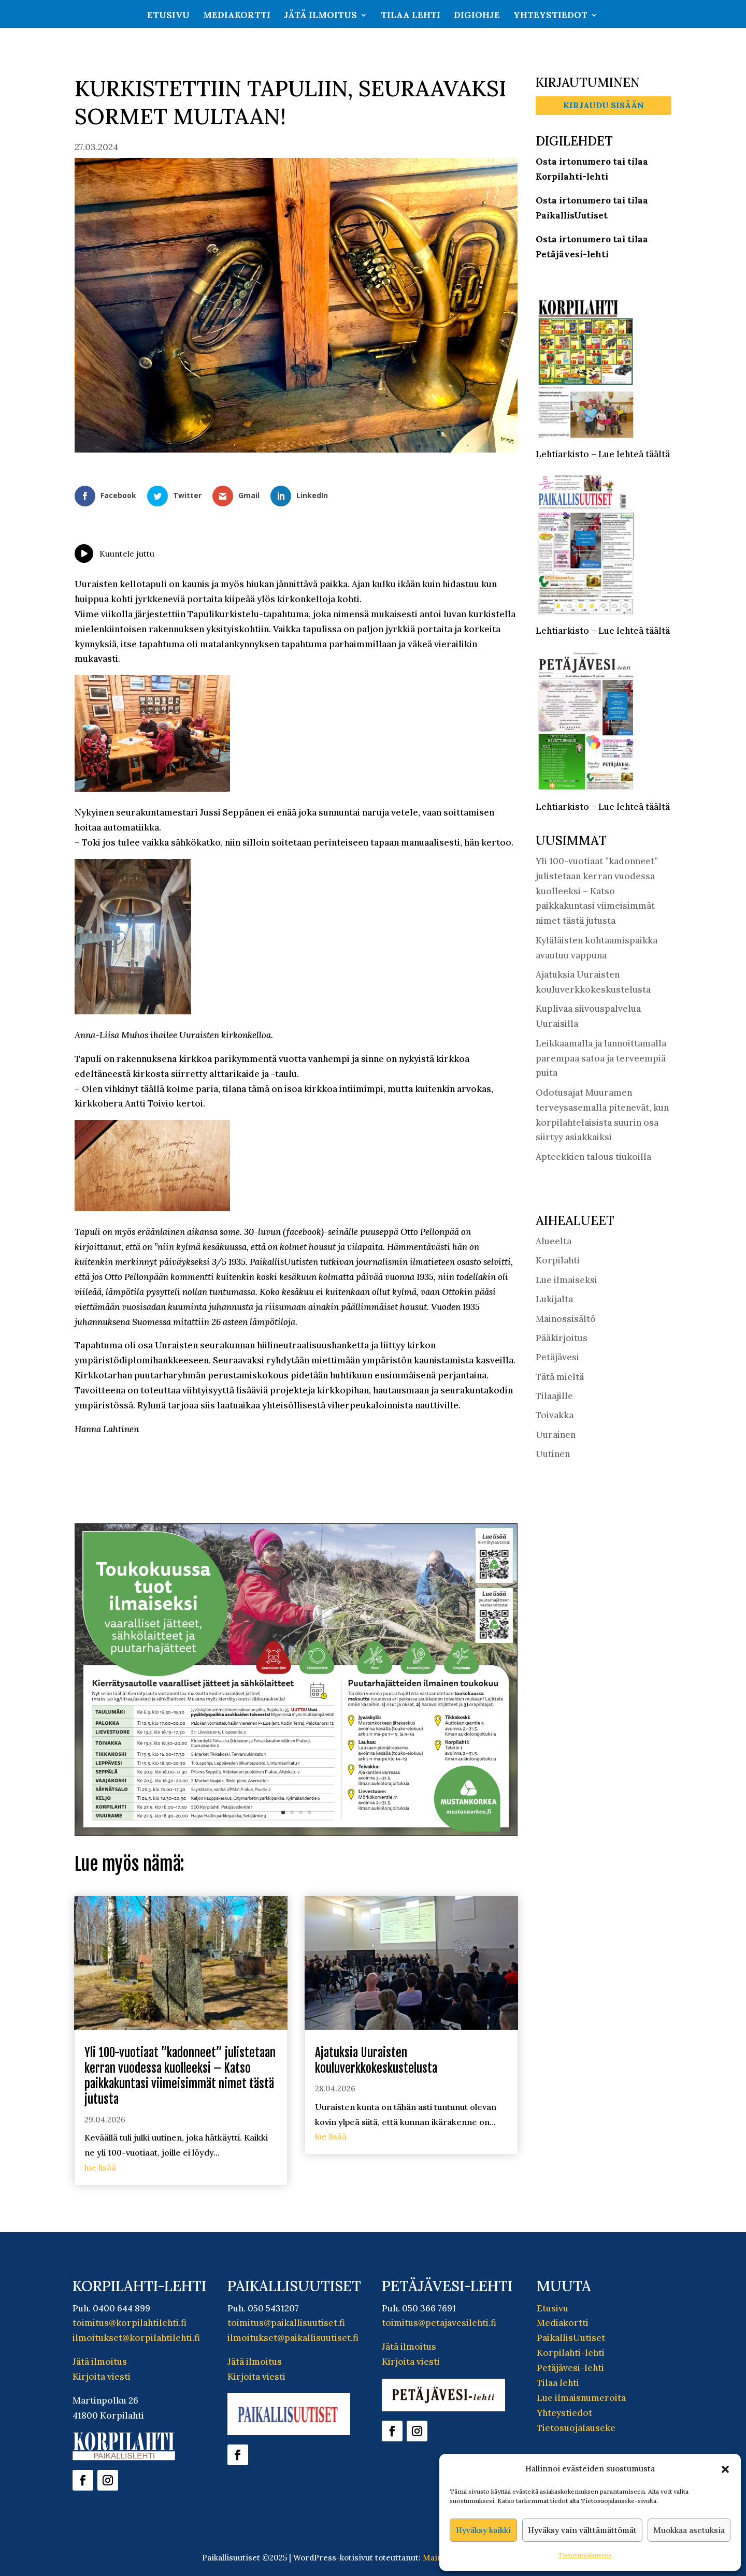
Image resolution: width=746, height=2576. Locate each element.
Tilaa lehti (410, 16)
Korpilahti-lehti (571, 2353)
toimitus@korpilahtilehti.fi (130, 2322)
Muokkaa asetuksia (689, 2530)
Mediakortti (236, 16)
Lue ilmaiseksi (566, 1280)
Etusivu (168, 16)
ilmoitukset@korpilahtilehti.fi (136, 2338)
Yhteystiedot (550, 16)
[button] (725, 2469)
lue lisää (100, 2167)
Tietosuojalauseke (585, 2555)
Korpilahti (558, 1260)
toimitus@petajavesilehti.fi (439, 2322)
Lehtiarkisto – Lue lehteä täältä (603, 454)
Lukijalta (554, 1299)
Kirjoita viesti (102, 2376)
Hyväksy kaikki (483, 2530)
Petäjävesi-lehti (570, 2368)
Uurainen (556, 1434)
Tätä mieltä (560, 1376)
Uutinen (553, 1454)
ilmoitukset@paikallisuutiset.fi (292, 2338)
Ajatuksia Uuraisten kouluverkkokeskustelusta (376, 2060)
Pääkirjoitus (561, 1338)
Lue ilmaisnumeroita (581, 2398)
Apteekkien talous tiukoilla (593, 1156)
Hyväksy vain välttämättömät (582, 2530)
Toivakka (554, 1415)
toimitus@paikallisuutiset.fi (286, 2322)
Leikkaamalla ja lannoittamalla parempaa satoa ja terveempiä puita (601, 1058)
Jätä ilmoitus (320, 16)
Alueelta (553, 1241)
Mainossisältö (566, 1319)
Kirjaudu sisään (603, 105)
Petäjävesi (557, 1357)
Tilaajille (554, 1396)
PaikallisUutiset (571, 2338)
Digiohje (477, 16)
